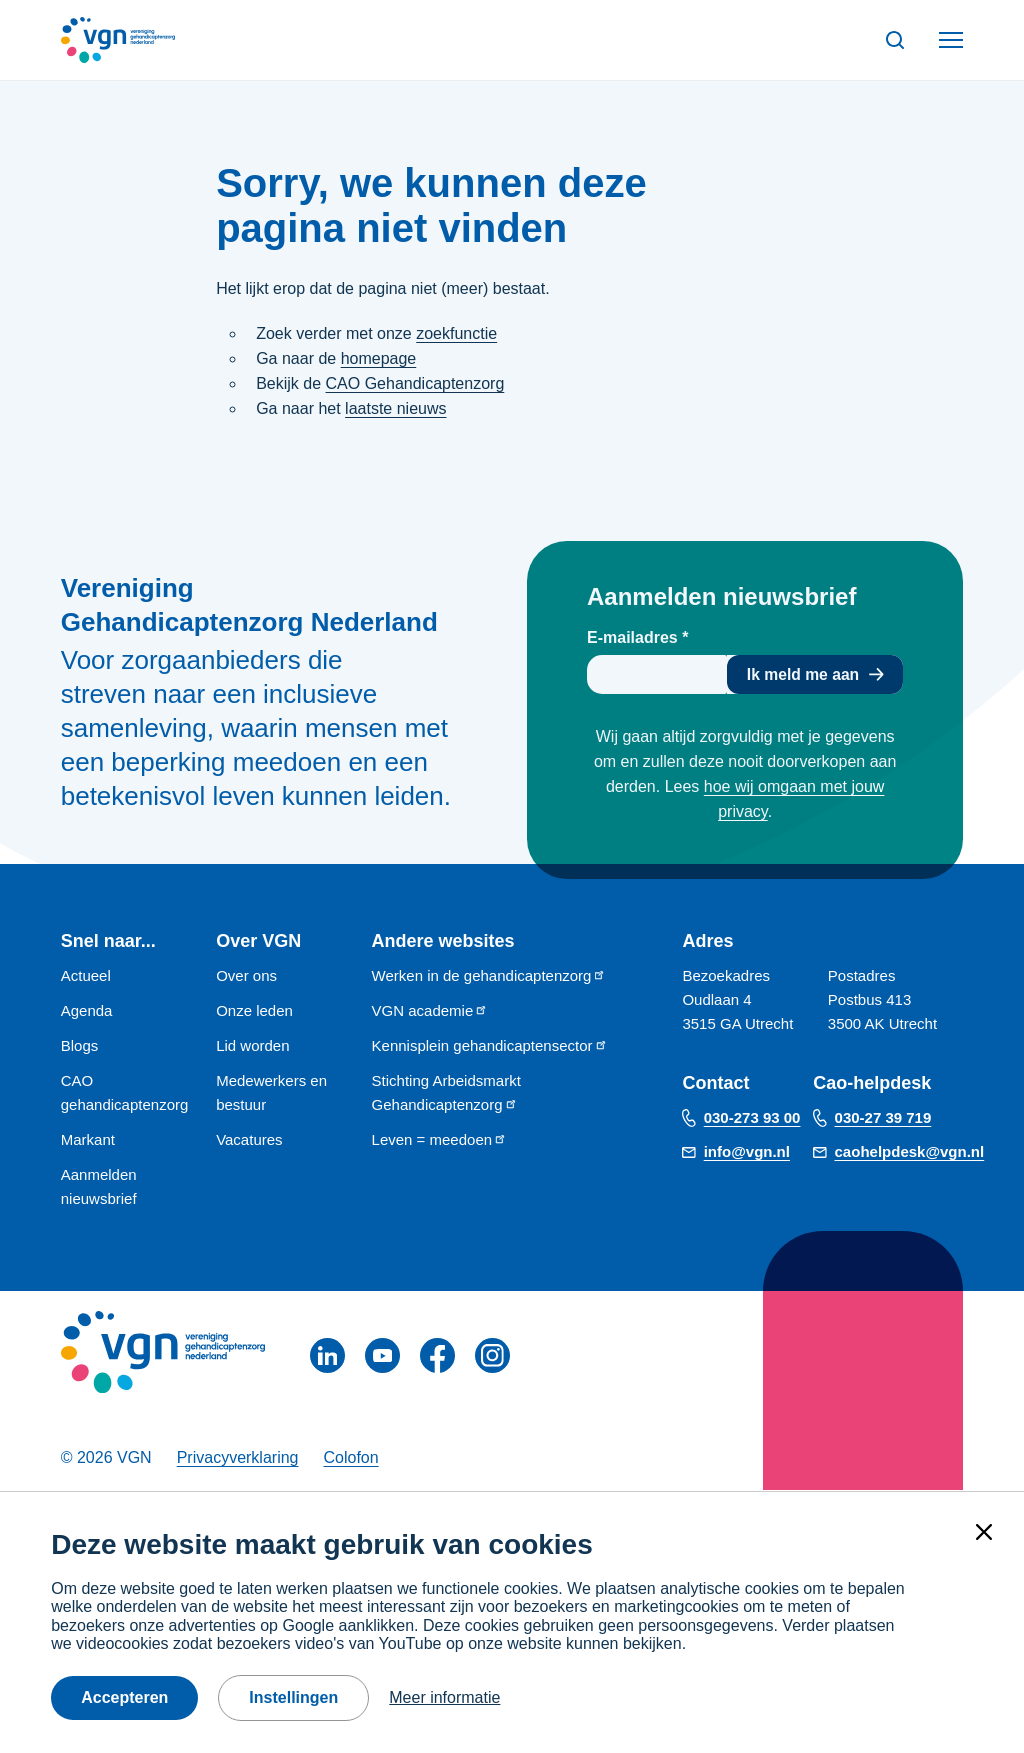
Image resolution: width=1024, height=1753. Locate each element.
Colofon (350, 1458)
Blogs (80, 1045)
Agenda (87, 1010)
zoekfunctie (456, 333)
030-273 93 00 (752, 1118)
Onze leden (254, 1010)
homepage (379, 358)
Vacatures (249, 1139)
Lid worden (252, 1045)
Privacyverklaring (238, 1458)
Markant (88, 1139)
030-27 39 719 (883, 1118)
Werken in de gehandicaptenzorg (489, 975)
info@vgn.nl (747, 1152)
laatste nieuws (395, 408)
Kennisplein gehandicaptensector (490, 1045)
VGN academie (430, 1010)
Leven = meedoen (440, 1139)
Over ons (246, 975)
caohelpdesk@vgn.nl (910, 1152)
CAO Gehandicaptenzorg (415, 383)
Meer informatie (444, 1697)
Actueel (86, 975)
